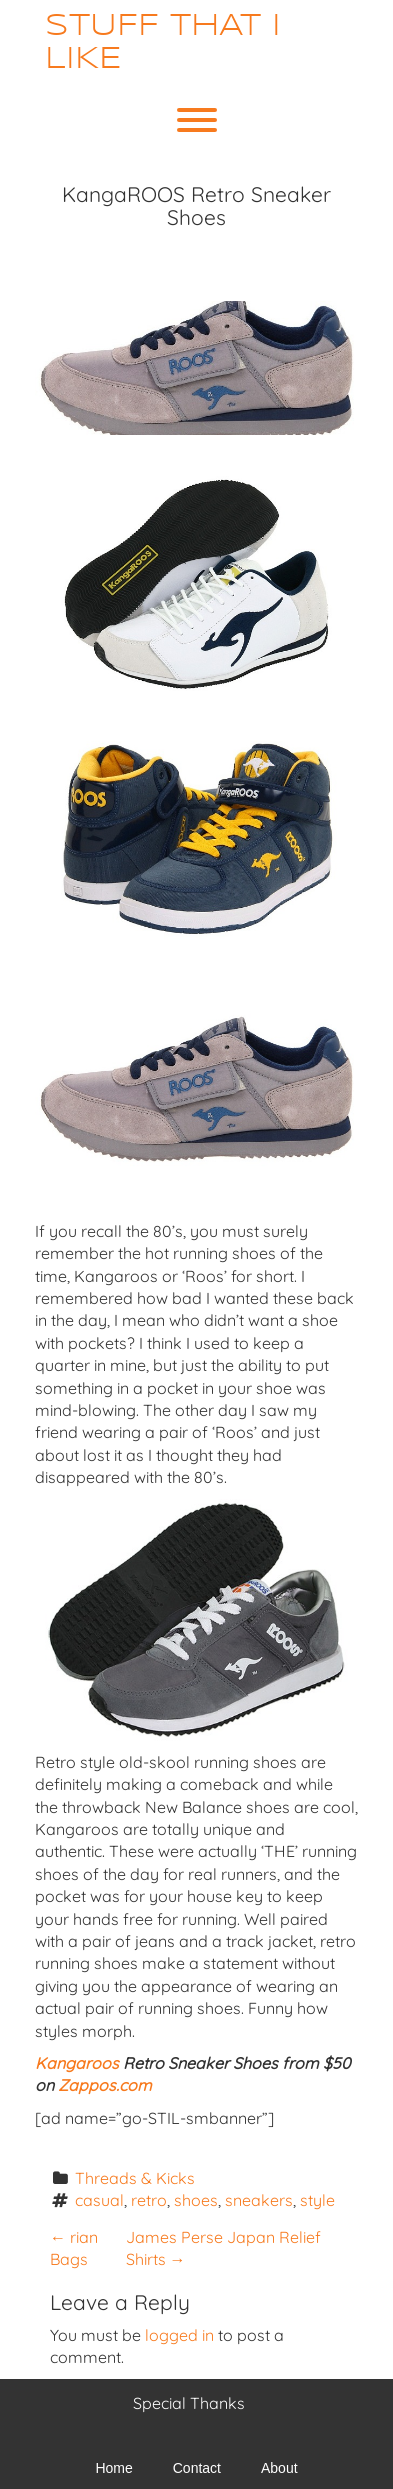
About (279, 2468)
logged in (179, 2335)
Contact (197, 2468)
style (317, 2200)
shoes (196, 2200)
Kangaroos (77, 2063)
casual (99, 2200)
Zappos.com (105, 2085)
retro (149, 2200)
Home (113, 2468)
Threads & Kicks (135, 2178)
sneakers (259, 2200)
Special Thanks (189, 2403)
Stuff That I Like (163, 43)
